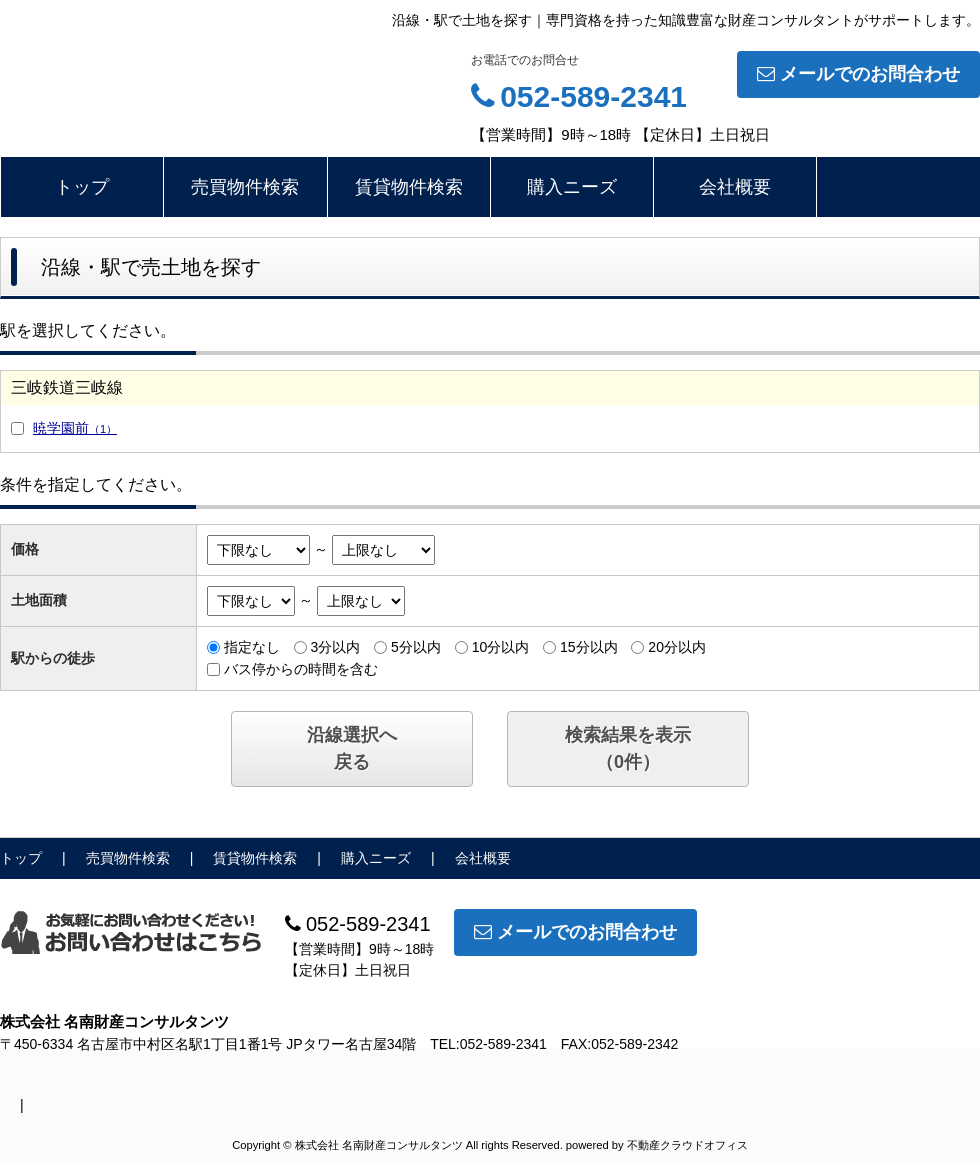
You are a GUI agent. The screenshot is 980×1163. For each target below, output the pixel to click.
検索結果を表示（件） (628, 748)
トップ (82, 187)
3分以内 (335, 647)
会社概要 (735, 187)
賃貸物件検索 (409, 187)
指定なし (252, 647)
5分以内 (416, 647)
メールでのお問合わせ (858, 74)
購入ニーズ (572, 187)
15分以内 (589, 647)
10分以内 (501, 647)
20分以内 (677, 647)
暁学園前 (75, 428)
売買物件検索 (245, 187)
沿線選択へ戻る (352, 748)
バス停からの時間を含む (301, 669)
